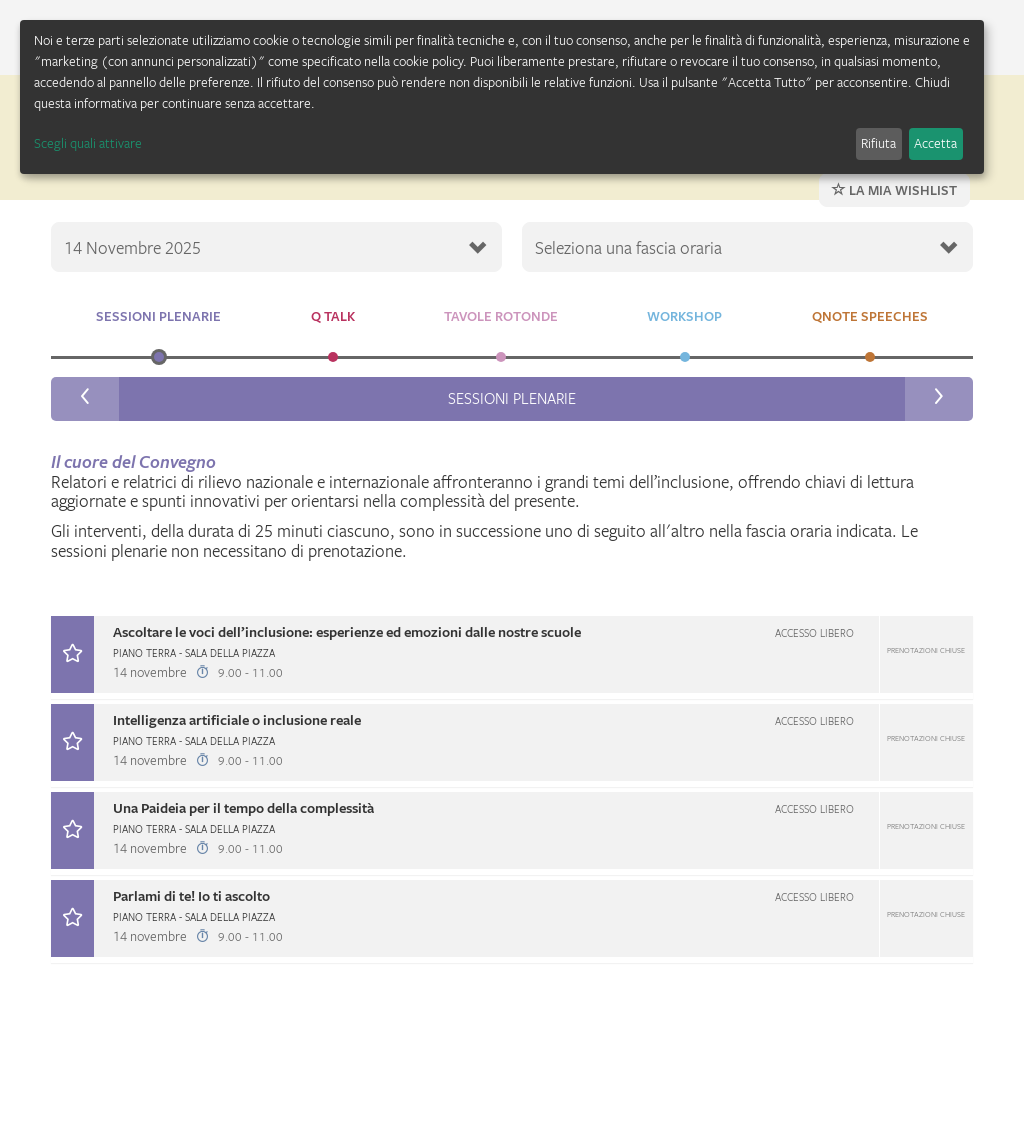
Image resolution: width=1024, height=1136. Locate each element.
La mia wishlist (894, 190)
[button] (511, 654)
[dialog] (502, 97)
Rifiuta (878, 143)
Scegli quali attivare (88, 143)
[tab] (511, 657)
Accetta (935, 143)
